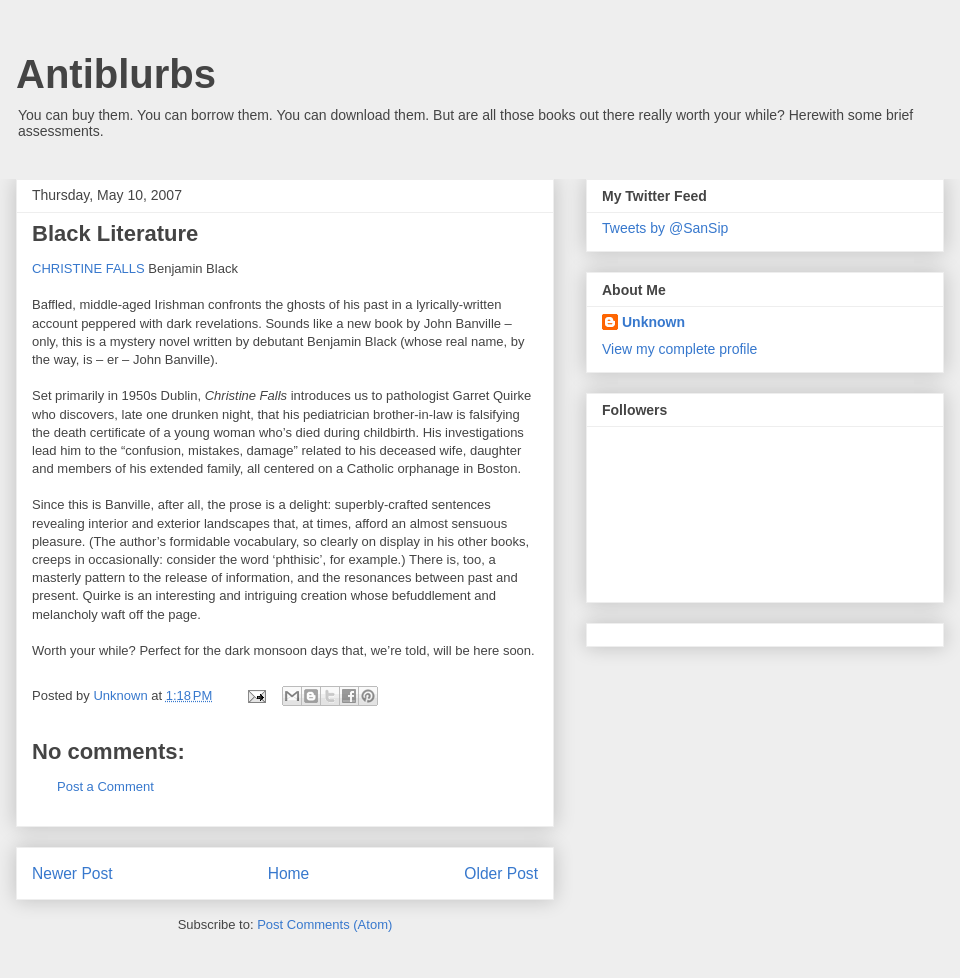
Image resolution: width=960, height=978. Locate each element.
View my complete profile (679, 349)
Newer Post (72, 873)
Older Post (501, 873)
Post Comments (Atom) (324, 924)
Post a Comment (105, 786)
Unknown (653, 322)
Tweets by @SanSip (665, 228)
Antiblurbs (116, 74)
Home (289, 873)
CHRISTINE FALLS (88, 268)
